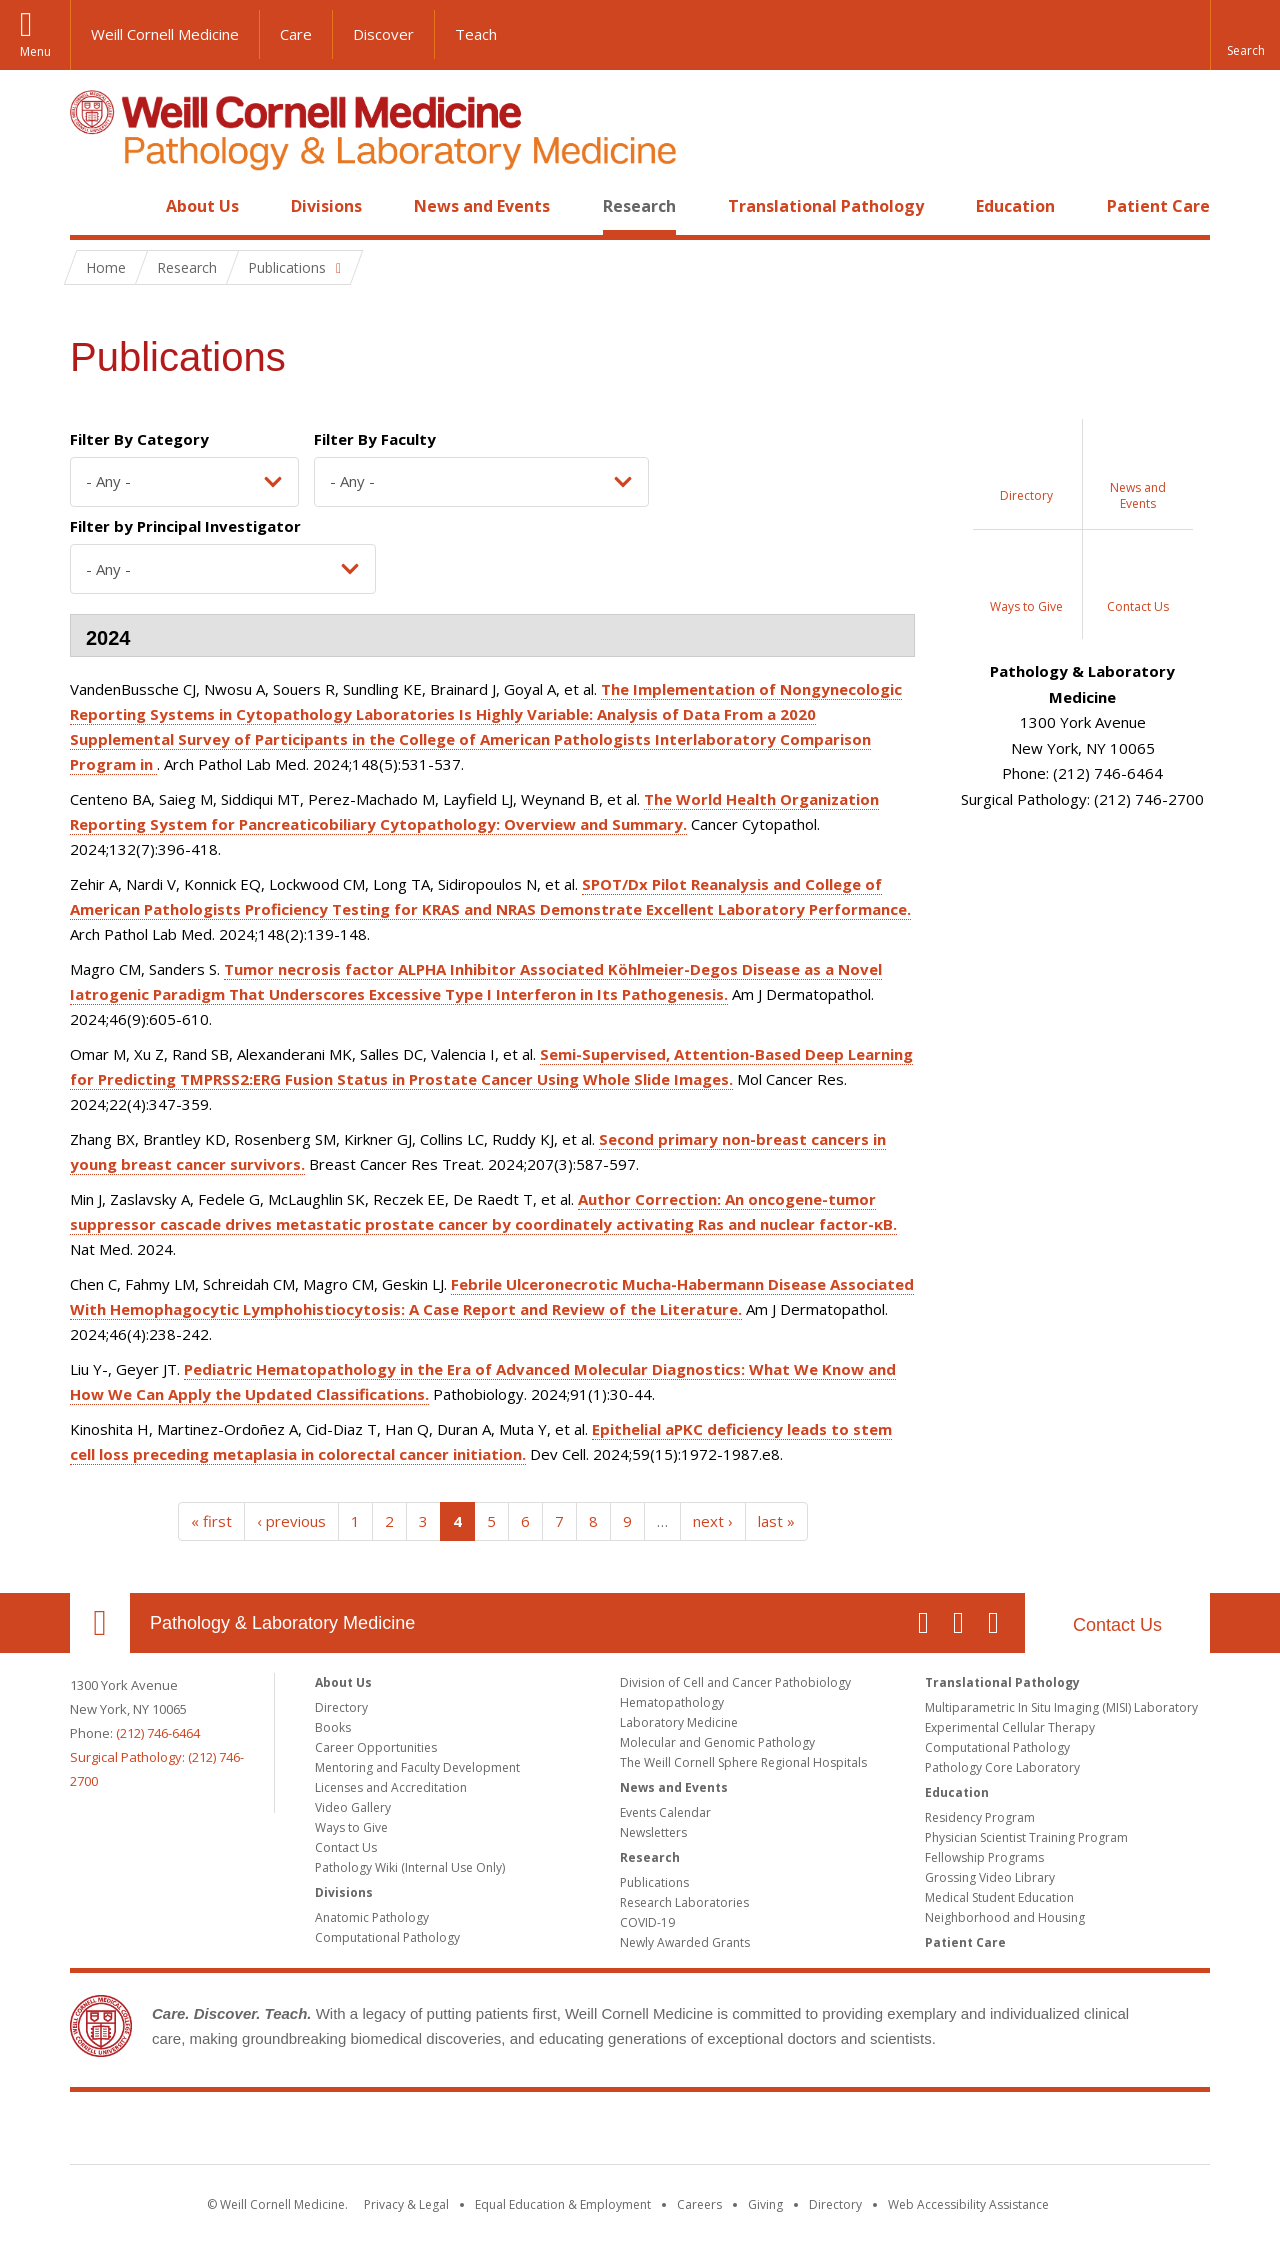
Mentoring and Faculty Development (417, 1767)
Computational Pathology (387, 1937)
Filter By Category (139, 439)
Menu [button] (35, 51)
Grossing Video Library (990, 1877)
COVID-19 (647, 1922)
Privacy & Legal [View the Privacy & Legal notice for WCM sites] (406, 2204)
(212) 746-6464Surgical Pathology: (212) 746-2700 (157, 1757)
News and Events (482, 206)
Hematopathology (672, 1702)
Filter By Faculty (375, 439)
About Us (202, 206)
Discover (383, 34)
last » (776, 1521)
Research (639, 206)
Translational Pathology (826, 206)
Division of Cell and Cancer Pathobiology (735, 1682)
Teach (476, 34)
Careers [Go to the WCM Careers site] (699, 2204)
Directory (341, 1707)
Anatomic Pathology (372, 1917)
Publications (654, 1882)
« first (211, 1521)
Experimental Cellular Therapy (1010, 1727)
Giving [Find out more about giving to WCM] (765, 2204)
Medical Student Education (999, 1897)
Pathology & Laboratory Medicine (282, 1623)
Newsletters (653, 1832)
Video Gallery (353, 1807)
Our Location (100, 1623)
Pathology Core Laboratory (1002, 1767)
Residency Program (980, 1817)
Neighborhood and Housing (1005, 1917)
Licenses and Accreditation (391, 1787)
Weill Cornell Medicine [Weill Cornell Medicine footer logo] (640, 2132)
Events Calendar (665, 1812)
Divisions (326, 206)
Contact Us (1117, 1625)
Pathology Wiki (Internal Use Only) (410, 1867)
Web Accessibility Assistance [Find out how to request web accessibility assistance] (968, 2204)
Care (296, 34)
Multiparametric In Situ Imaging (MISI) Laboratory (1061, 1707)
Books (333, 1727)
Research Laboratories (684, 1902)
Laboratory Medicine (679, 1722)
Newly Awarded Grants (685, 1942)
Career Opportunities (376, 1747)
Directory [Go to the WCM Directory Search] (835, 2204)
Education (1015, 206)
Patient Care (1158, 206)
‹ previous (291, 1521)
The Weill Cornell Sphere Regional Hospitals (743, 1762)
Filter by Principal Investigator (185, 526)
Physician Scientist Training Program (1026, 1837)
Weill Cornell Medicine (165, 34)
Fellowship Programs (984, 1857)
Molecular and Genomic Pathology (717, 1742)
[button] (1245, 35)
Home (92, 206)
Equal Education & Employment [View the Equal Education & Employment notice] (563, 2204)
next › (713, 1521)
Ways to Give (351, 1827)
